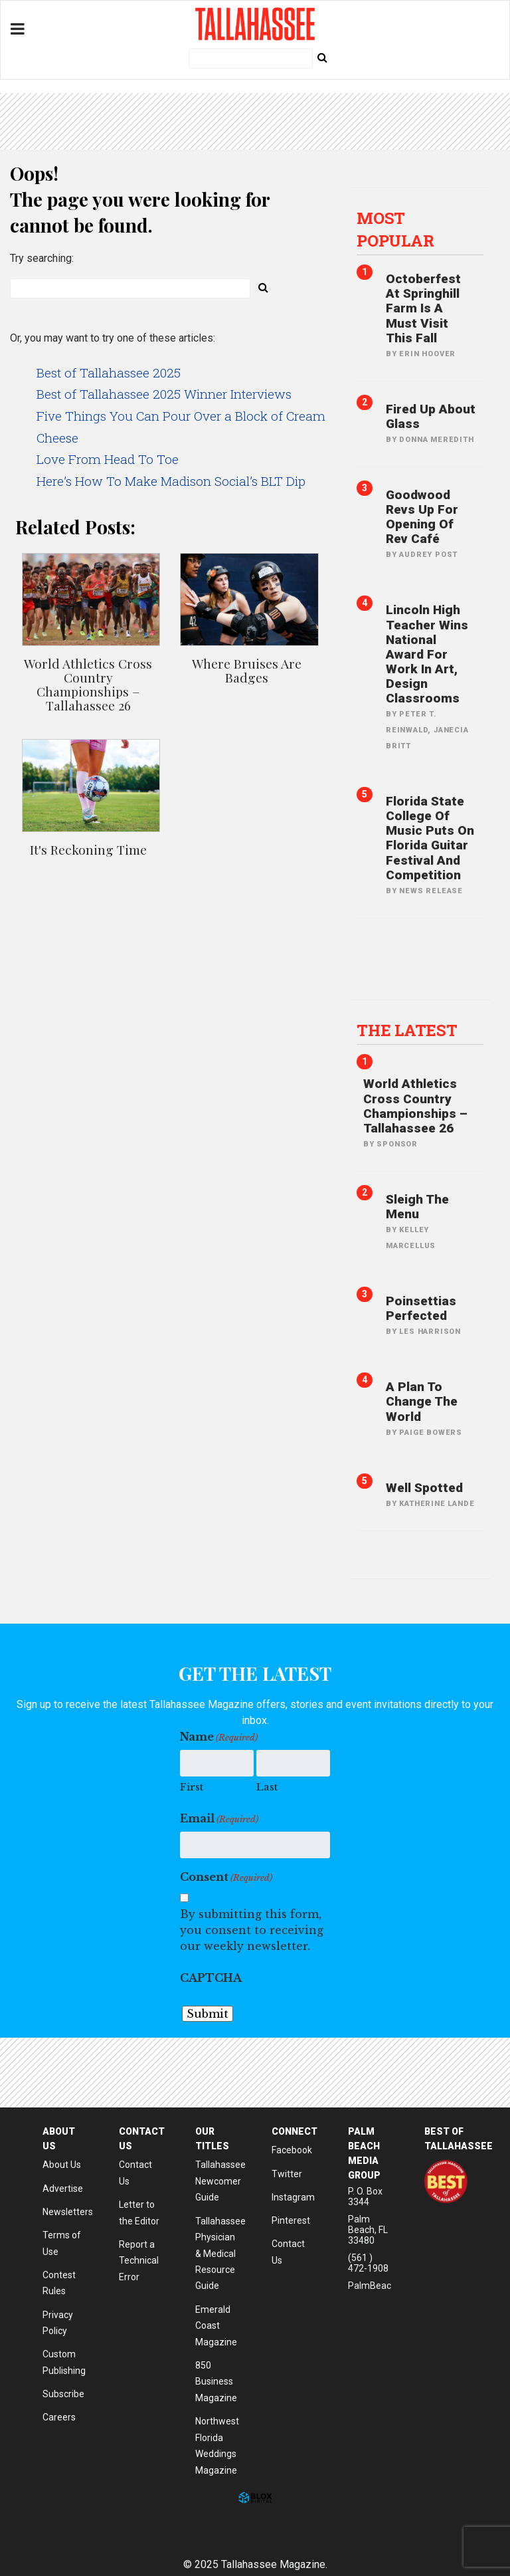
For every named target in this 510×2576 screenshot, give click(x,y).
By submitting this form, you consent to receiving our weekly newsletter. (251, 1930)
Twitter (287, 2174)
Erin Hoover (427, 354)
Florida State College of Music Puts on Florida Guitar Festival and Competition (430, 838)
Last (267, 1786)
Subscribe (63, 2394)
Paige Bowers (430, 1432)
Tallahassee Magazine (255, 24)
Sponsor (397, 1144)
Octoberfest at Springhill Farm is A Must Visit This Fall (423, 308)
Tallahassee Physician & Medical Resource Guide (220, 2254)
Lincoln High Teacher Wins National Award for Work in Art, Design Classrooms (427, 654)
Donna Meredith (436, 439)
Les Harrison (430, 1331)
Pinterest (291, 2220)
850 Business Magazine (216, 2381)
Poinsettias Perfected (421, 1308)
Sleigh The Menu (417, 1207)
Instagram (293, 2197)
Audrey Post (428, 554)
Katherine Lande (436, 1503)
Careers (59, 2417)
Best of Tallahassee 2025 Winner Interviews (164, 393)
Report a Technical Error (139, 2260)
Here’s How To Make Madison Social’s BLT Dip (171, 481)
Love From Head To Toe (108, 459)
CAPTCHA (211, 1978)
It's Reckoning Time (88, 849)
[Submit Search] (322, 57)
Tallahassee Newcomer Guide (220, 2180)
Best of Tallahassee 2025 (109, 372)
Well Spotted (424, 1487)
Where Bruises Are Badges (246, 670)
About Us (61, 2164)
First (191, 1786)
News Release (431, 891)
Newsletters (67, 2211)
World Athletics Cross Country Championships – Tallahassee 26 (88, 684)
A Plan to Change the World (422, 1401)
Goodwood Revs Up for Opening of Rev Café (422, 516)
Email (219, 1819)
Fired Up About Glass (430, 416)
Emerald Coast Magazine (216, 2325)
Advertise (62, 2188)
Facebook (292, 2150)
